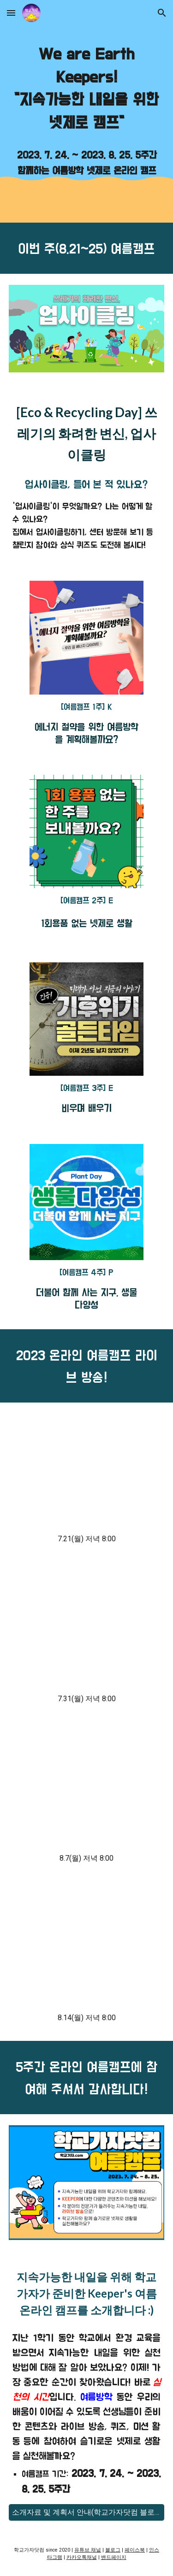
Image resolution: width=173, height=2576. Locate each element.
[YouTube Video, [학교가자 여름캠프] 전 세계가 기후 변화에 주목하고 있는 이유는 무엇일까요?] (86, 1949)
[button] (11, 12)
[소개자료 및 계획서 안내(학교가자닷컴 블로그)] (86, 2512)
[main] (87, 89)
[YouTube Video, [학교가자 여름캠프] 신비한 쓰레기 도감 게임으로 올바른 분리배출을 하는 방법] (86, 1789)
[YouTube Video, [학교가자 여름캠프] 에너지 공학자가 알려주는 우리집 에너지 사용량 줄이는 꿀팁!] (86, 1470)
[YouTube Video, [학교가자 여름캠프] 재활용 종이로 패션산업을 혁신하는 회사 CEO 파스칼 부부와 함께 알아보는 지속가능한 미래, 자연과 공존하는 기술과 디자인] (86, 1629)
